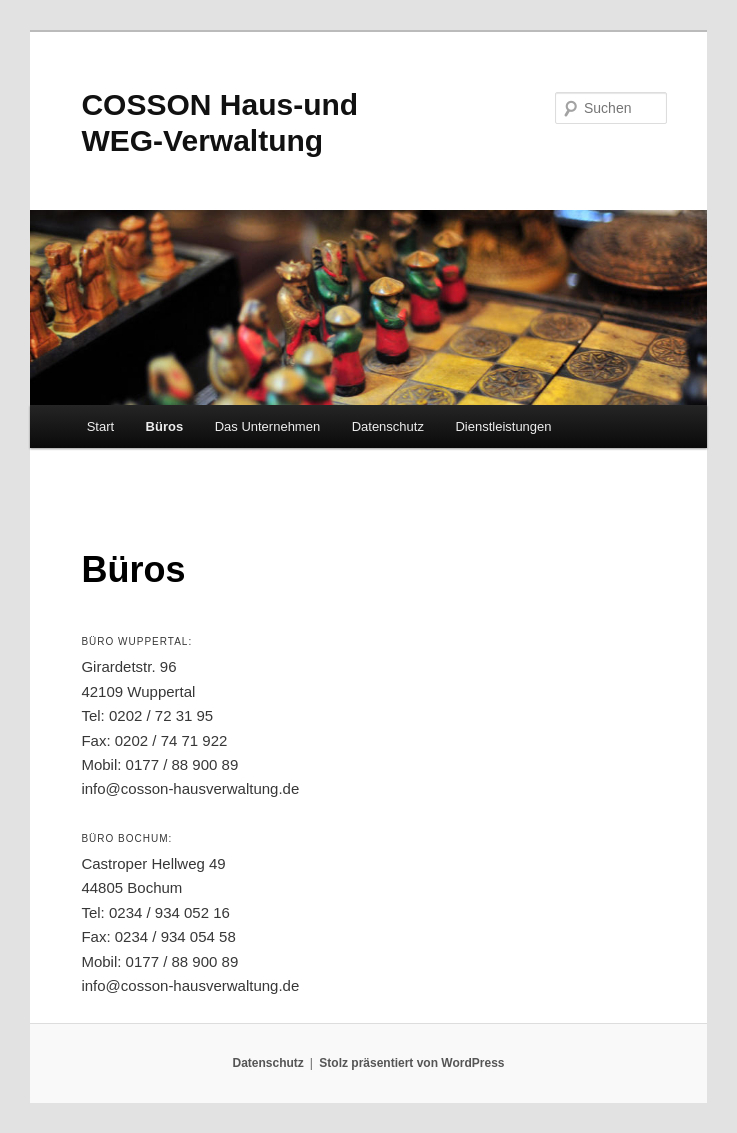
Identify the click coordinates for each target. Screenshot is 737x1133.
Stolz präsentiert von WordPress (411, 1063)
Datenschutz (388, 426)
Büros (165, 426)
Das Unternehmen (268, 426)
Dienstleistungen (503, 426)
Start (100, 426)
